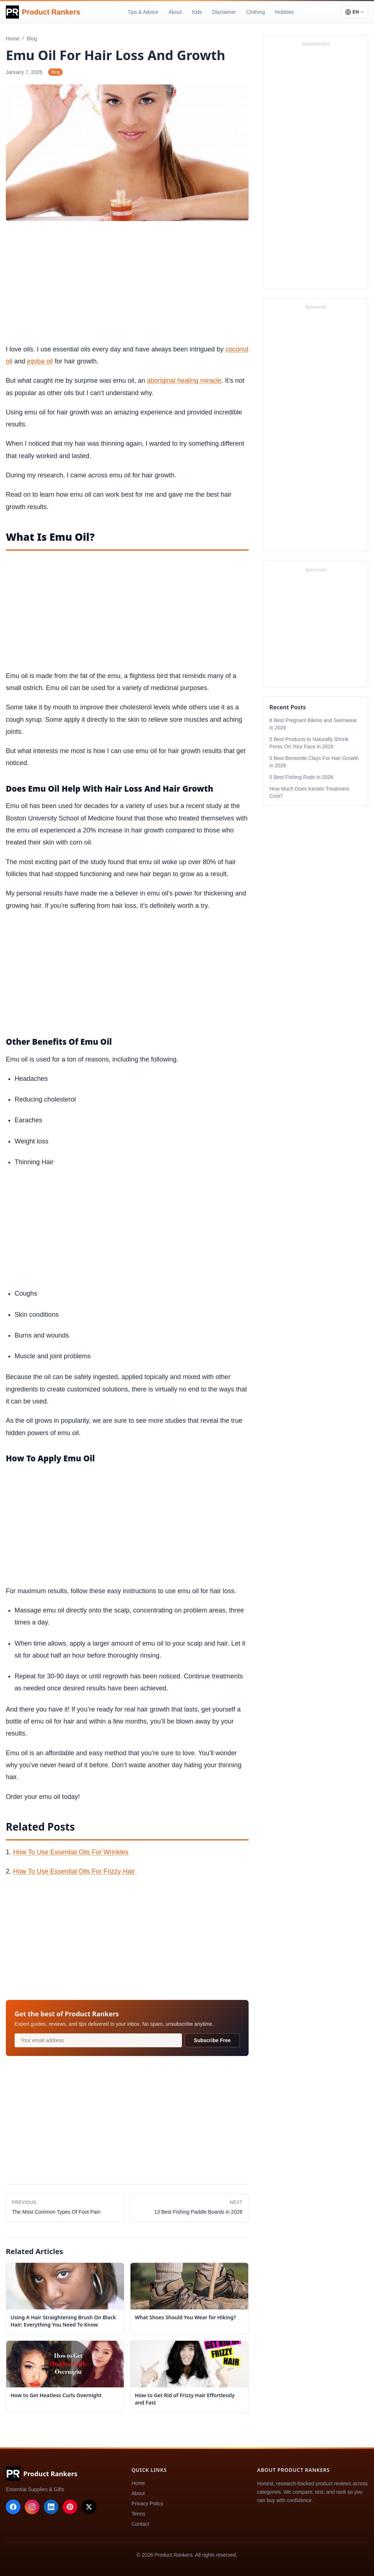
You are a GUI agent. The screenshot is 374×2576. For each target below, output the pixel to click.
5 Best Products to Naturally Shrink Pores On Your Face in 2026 (308, 742)
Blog (55, 72)
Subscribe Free (212, 2040)
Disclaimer (224, 12)
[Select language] (354, 12)
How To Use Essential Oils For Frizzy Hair (75, 1871)
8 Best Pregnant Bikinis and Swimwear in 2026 (313, 723)
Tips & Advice (143, 12)
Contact (140, 2524)
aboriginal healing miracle (184, 380)
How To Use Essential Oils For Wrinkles (70, 1852)
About (175, 12)
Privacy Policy (147, 2503)
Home (138, 2483)
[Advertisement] (127, 284)
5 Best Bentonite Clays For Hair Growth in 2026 (314, 761)
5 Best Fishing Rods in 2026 (301, 777)
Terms (138, 2514)
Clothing (255, 12)
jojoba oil (40, 361)
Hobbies (284, 12)
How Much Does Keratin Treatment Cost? (309, 792)
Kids (197, 12)
